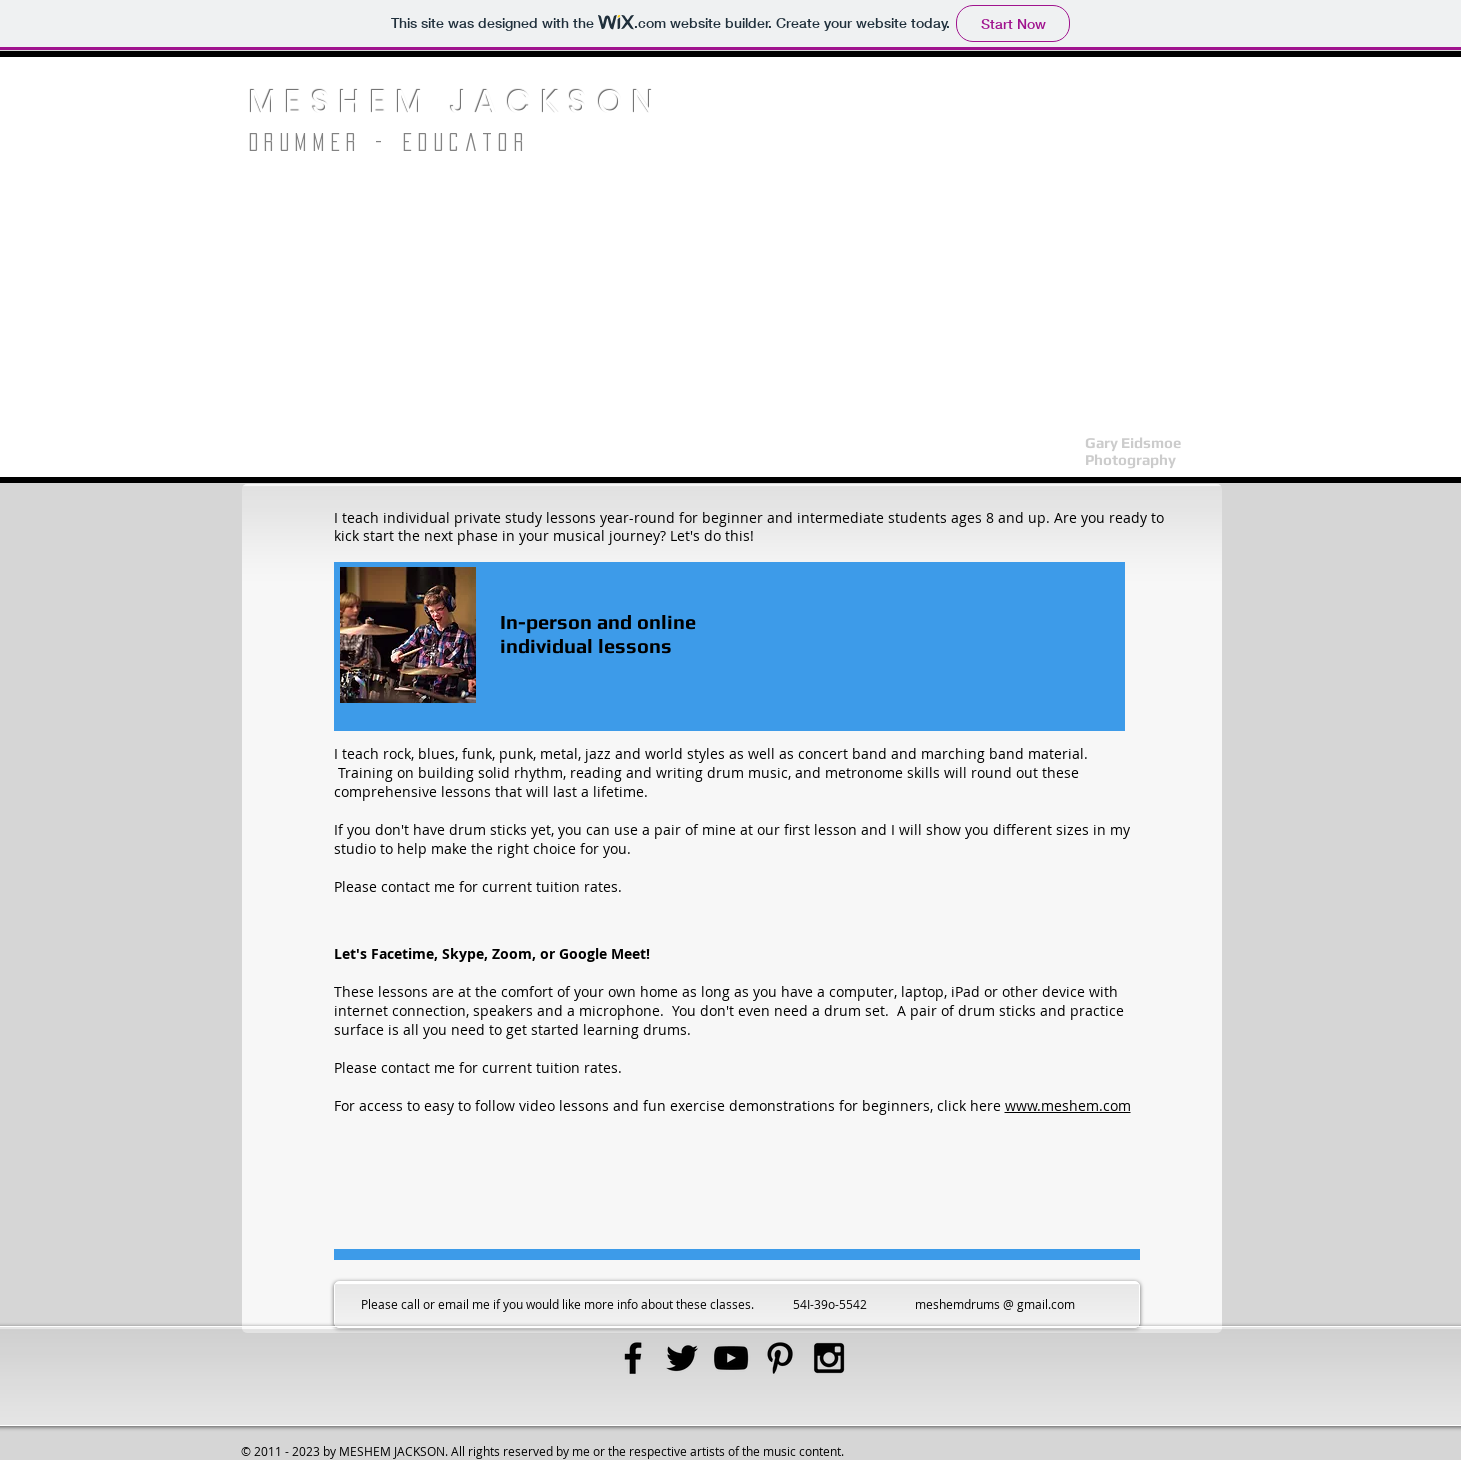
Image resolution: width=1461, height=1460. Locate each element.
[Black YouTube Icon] (731, 1358)
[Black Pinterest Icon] (780, 1358)
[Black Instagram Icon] (829, 1358)
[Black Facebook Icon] (633, 1358)
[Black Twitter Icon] (682, 1358)
